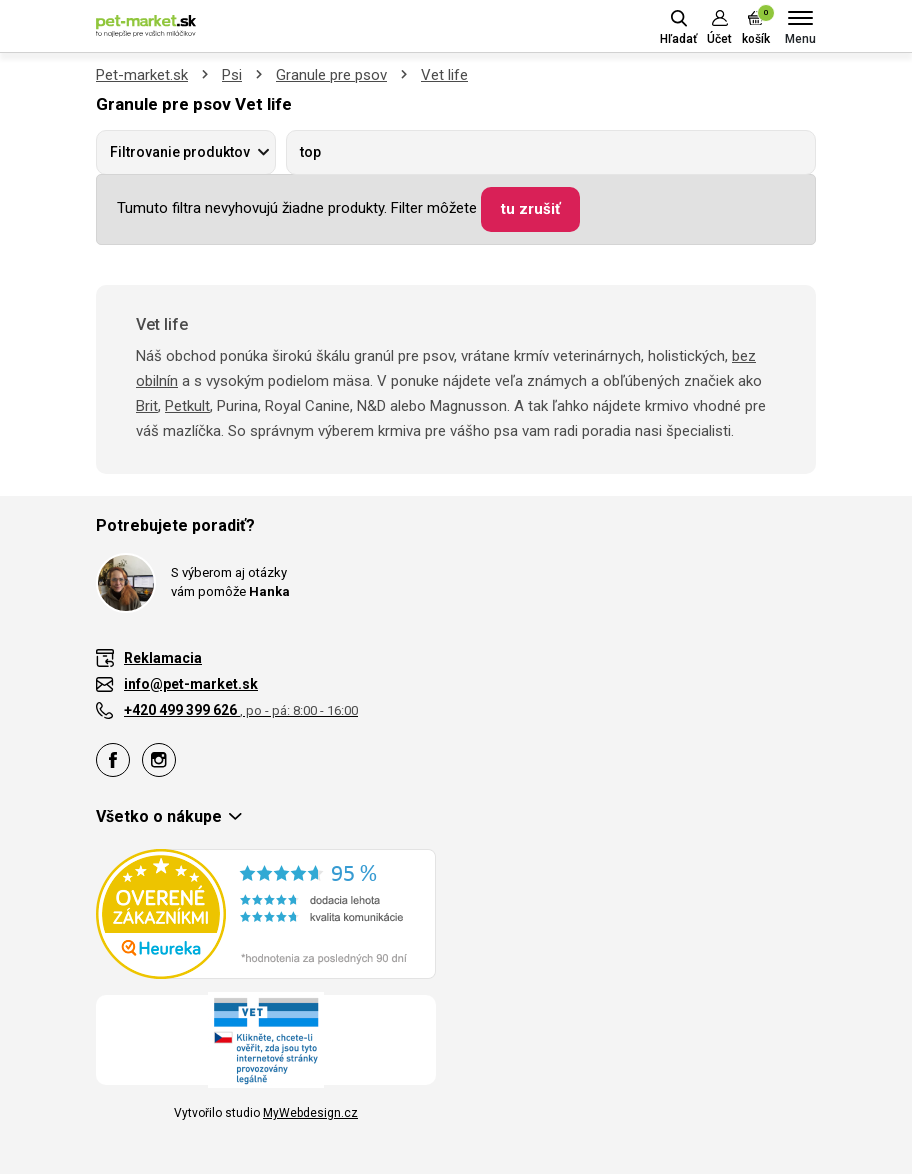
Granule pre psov (331, 75)
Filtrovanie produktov (180, 152)
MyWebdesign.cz (310, 1113)
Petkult (187, 406)
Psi (232, 75)
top (310, 152)
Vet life (444, 75)
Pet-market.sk (142, 75)
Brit (147, 406)
